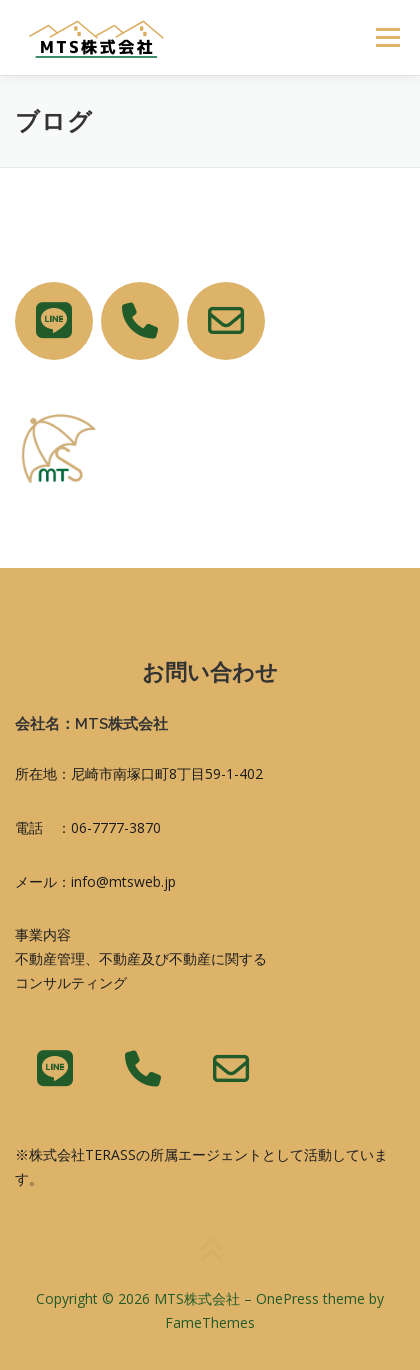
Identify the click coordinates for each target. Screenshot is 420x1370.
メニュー (387, 37)
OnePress (287, 1298)
